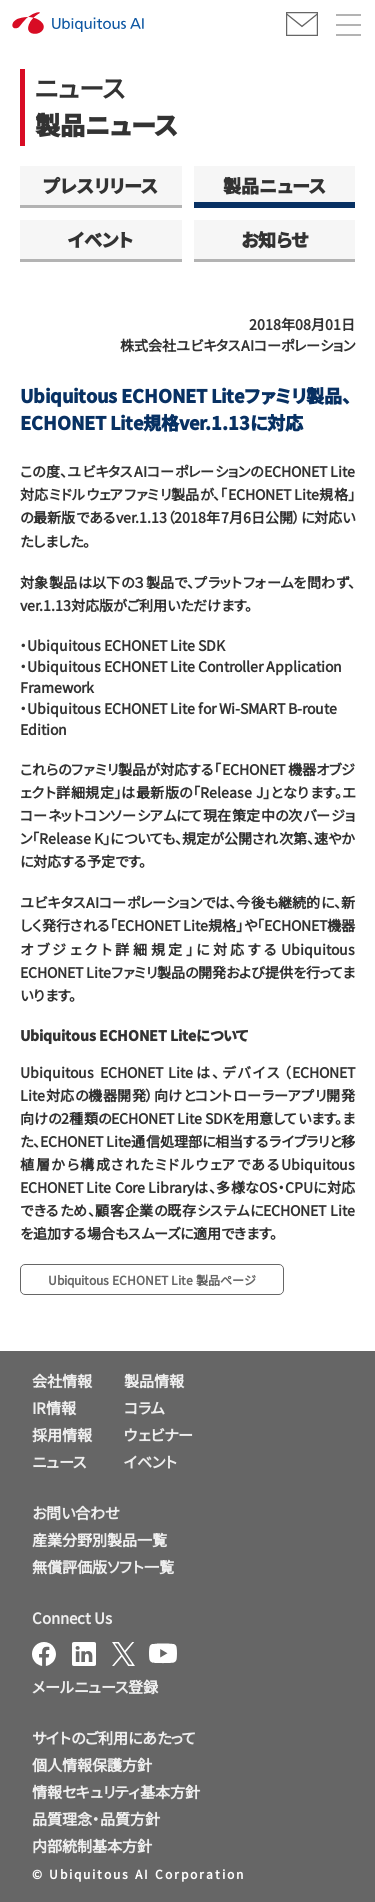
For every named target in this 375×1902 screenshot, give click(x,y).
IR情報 (54, 1407)
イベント (100, 239)
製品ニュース (274, 185)
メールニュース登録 (95, 1686)
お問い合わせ (75, 1512)
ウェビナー (158, 1434)
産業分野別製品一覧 (99, 1539)
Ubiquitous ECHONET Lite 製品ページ (152, 1279)
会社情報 (62, 1380)
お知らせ (274, 239)
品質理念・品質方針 (96, 1818)
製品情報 (154, 1380)
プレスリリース (100, 185)
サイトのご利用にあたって (114, 1737)
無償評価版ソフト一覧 (103, 1566)
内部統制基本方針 (92, 1845)
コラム (144, 1407)
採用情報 (62, 1434)
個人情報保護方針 (92, 1764)
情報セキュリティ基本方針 (116, 1791)
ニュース (59, 1461)
